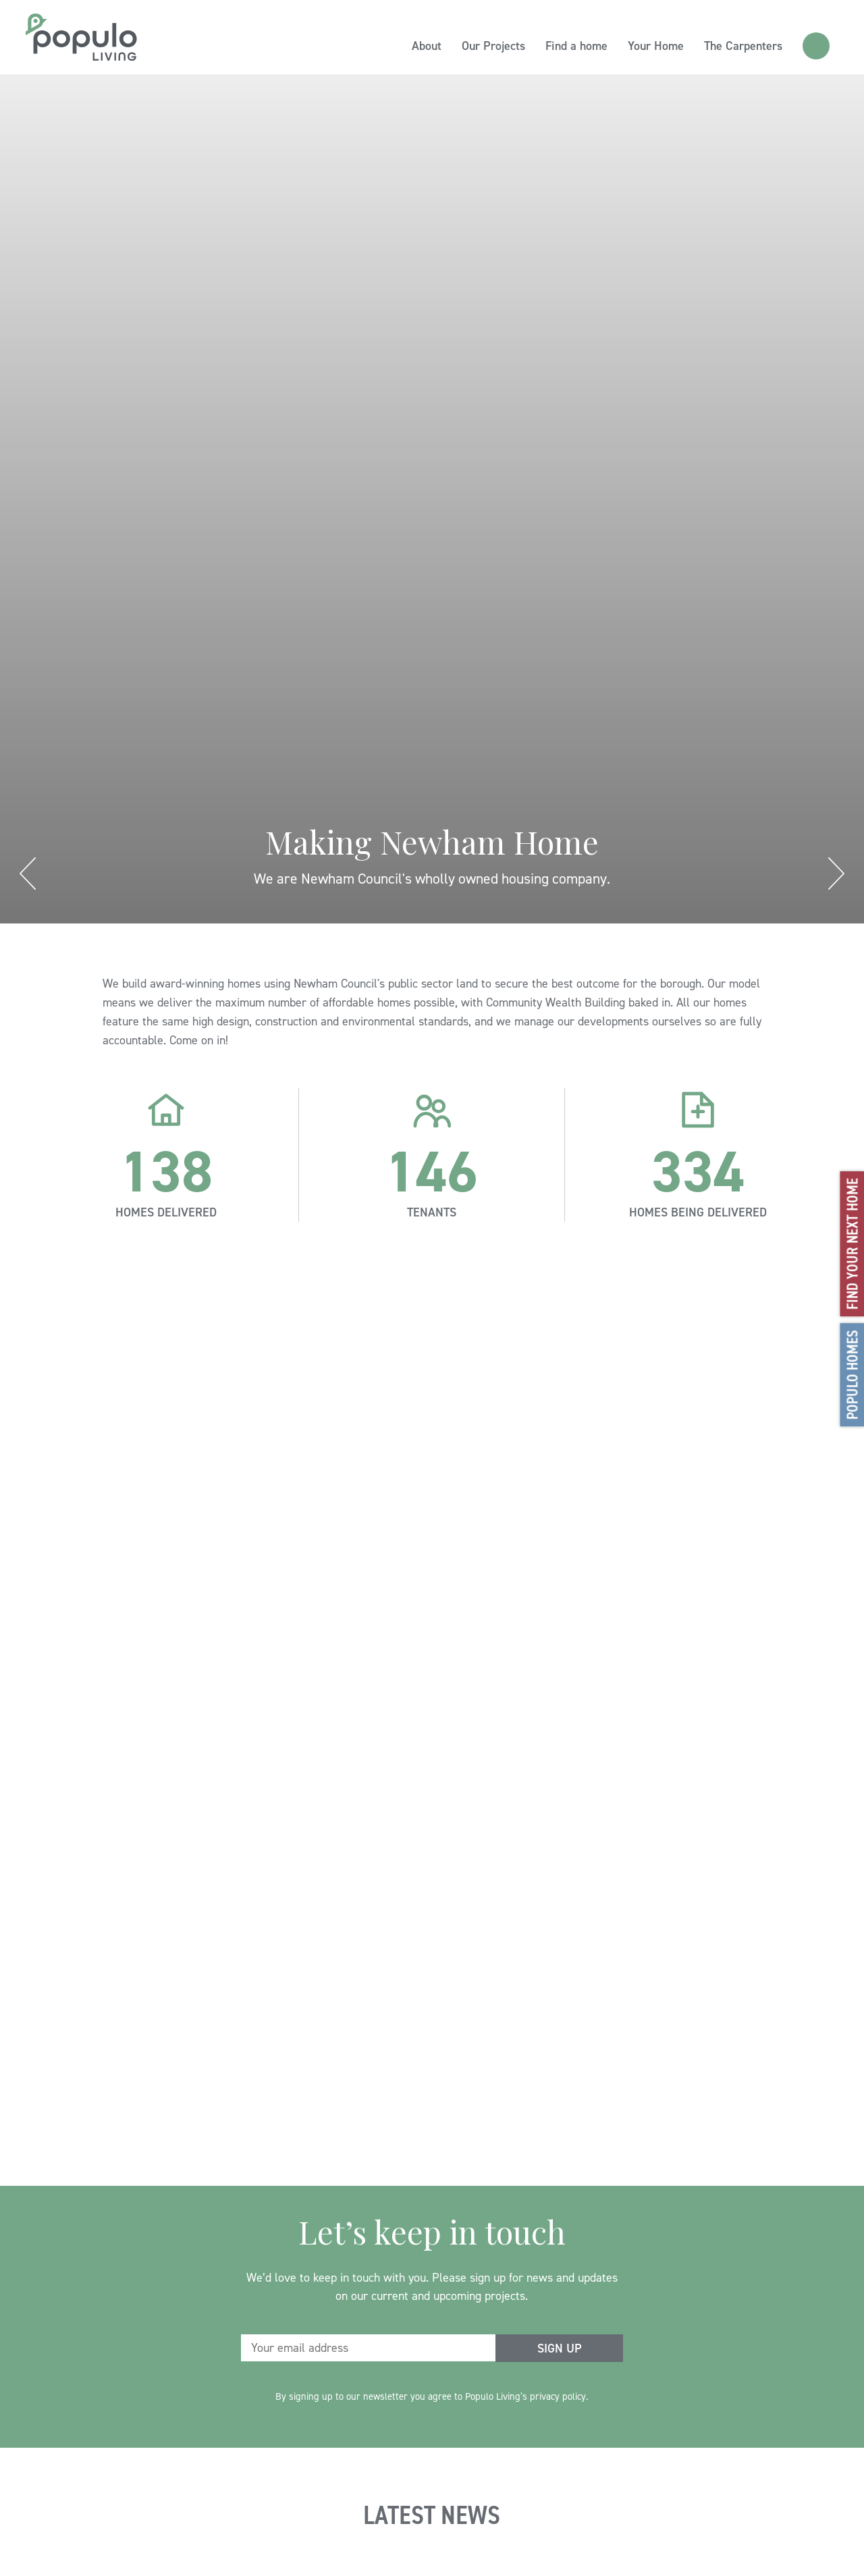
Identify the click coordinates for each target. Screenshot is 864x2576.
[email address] (368, 2347)
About (426, 45)
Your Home (656, 45)
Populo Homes (852, 1375)
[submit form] (559, 2348)
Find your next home (852, 1244)
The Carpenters (743, 45)
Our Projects (493, 45)
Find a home (576, 45)
